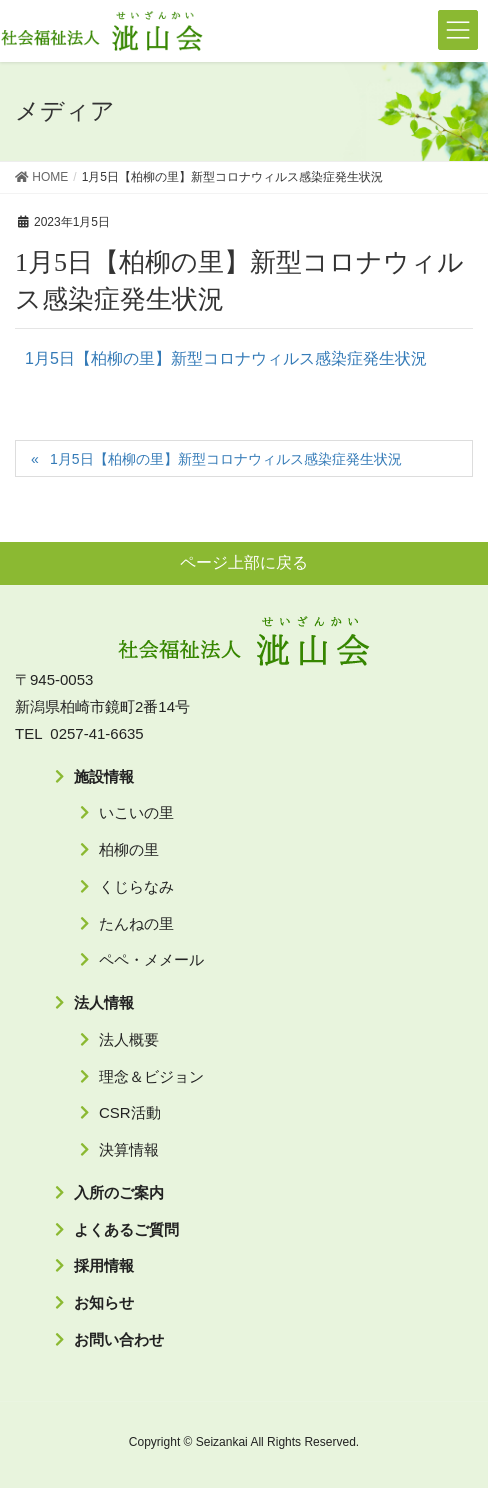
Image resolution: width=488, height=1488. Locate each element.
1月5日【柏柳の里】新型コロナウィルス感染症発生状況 (226, 358)
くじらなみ (136, 886)
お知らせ (104, 1302)
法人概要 (129, 1039)
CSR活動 (130, 1112)
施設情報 (104, 776)
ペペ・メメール (151, 959)
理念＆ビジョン (151, 1076)
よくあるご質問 (126, 1229)
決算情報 (129, 1149)
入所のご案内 (119, 1192)
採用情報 (104, 1265)
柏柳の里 (129, 849)
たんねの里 (136, 923)
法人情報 (104, 1002)
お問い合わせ (119, 1339)
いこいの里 (136, 812)
